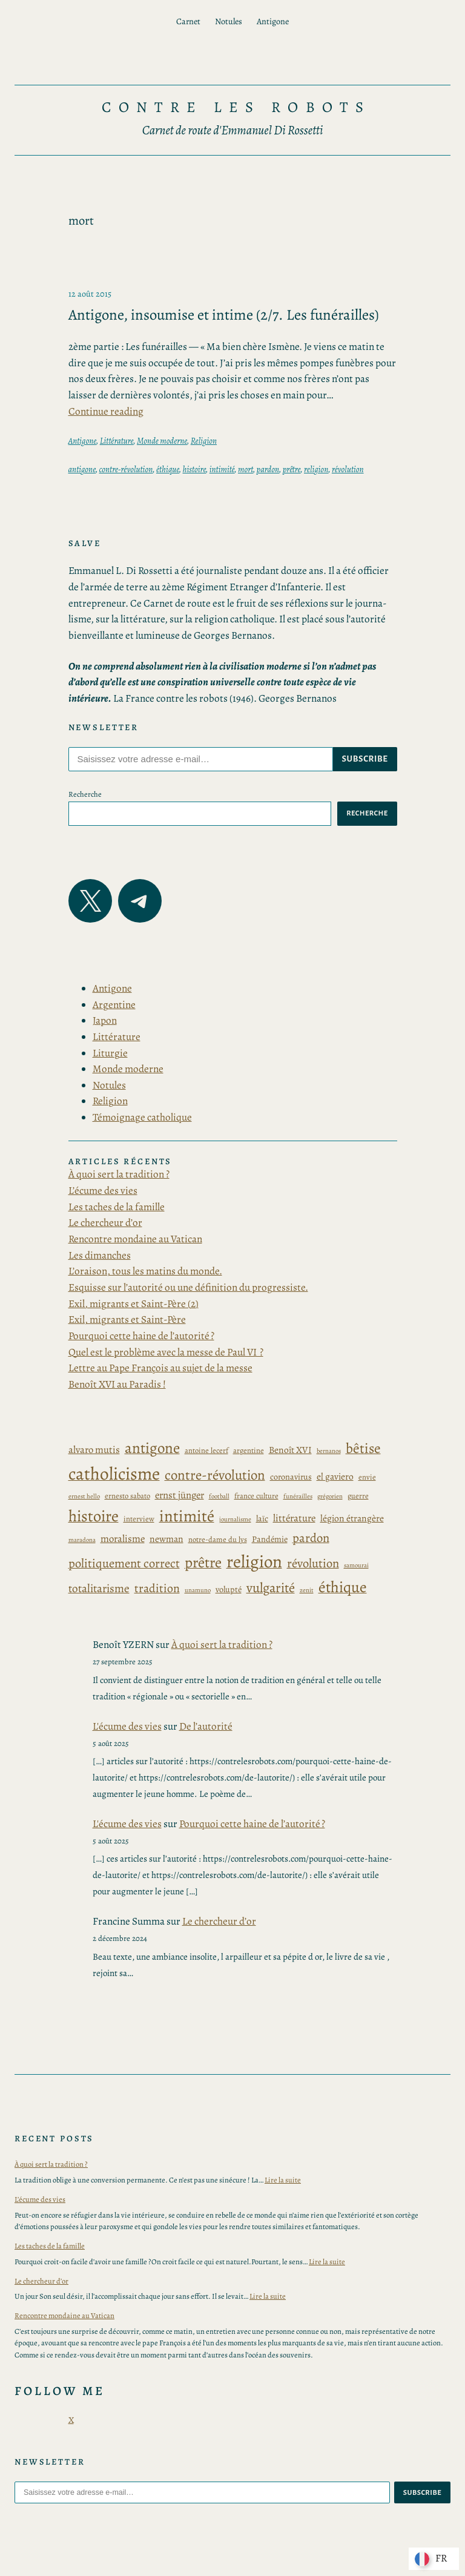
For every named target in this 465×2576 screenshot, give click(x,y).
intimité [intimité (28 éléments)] (186, 1516)
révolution (348, 469)
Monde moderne (162, 441)
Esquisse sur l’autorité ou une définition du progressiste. (188, 1287)
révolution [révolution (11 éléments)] (313, 1563)
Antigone (82, 441)
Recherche (85, 794)
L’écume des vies (102, 1190)
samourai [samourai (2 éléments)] (356, 1565)
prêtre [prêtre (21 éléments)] (203, 1562)
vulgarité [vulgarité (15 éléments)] (270, 1587)
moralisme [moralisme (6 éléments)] (123, 1539)
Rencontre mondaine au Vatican (135, 1239)
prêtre (292, 469)
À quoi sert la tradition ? (119, 1174)
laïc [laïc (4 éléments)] (262, 1518)
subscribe (365, 758)
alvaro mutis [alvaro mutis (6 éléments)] (94, 1450)
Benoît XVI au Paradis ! (117, 1384)
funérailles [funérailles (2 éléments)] (297, 1496)
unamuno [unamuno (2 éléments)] (198, 1590)
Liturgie (110, 1053)
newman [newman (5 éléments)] (166, 1538)
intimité (222, 469)
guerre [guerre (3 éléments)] (358, 1496)
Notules (109, 1085)
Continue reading (105, 411)
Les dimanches (99, 1255)
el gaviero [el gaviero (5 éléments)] (335, 1476)
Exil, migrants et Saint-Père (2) (133, 1304)
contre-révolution (126, 469)
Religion (204, 441)
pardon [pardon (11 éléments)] (310, 1537)
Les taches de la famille (116, 1207)
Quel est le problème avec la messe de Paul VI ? (165, 1352)
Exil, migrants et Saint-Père (127, 1319)
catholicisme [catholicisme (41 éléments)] (114, 1473)
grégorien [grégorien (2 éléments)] (330, 1496)
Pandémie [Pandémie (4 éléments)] (270, 1539)
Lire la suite (283, 2180)
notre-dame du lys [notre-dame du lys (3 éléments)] (217, 1539)
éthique (167, 469)
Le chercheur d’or (105, 1223)
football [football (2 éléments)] (219, 1496)
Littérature (117, 441)
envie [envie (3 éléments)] (367, 1477)
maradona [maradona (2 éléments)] (82, 1539)
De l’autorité (205, 1726)
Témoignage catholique (142, 1117)
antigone (82, 469)
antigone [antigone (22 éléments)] (152, 1448)
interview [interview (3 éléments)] (139, 1519)
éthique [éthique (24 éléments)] (342, 1587)
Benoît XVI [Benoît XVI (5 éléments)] (290, 1449)
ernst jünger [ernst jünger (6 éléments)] (179, 1495)
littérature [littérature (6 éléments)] (294, 1518)
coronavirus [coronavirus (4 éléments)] (291, 1477)
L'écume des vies (127, 1726)
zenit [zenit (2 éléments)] (307, 1590)
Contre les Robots (236, 107)
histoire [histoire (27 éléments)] (93, 1516)
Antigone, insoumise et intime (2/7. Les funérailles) (223, 314)
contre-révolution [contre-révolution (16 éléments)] (215, 1475)
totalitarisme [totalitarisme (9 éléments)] (99, 1588)
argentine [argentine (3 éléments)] (248, 1450)
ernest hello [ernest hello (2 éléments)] (84, 1496)
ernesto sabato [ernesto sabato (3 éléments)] (127, 1496)
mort (245, 469)
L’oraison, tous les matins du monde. (145, 1271)
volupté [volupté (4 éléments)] (229, 1589)
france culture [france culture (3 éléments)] (256, 1496)
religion (316, 469)
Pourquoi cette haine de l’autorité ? (141, 1336)
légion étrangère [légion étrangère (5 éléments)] (352, 1518)
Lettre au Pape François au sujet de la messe (160, 1368)
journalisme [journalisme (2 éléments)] (235, 1519)
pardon (268, 469)
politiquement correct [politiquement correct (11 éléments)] (124, 1563)
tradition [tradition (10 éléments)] (157, 1588)
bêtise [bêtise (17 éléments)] (363, 1448)
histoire (194, 469)
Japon (105, 1020)
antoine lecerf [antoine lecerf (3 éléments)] (206, 1450)
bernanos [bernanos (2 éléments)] (329, 1450)
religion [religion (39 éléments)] (254, 1561)
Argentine (114, 1005)
